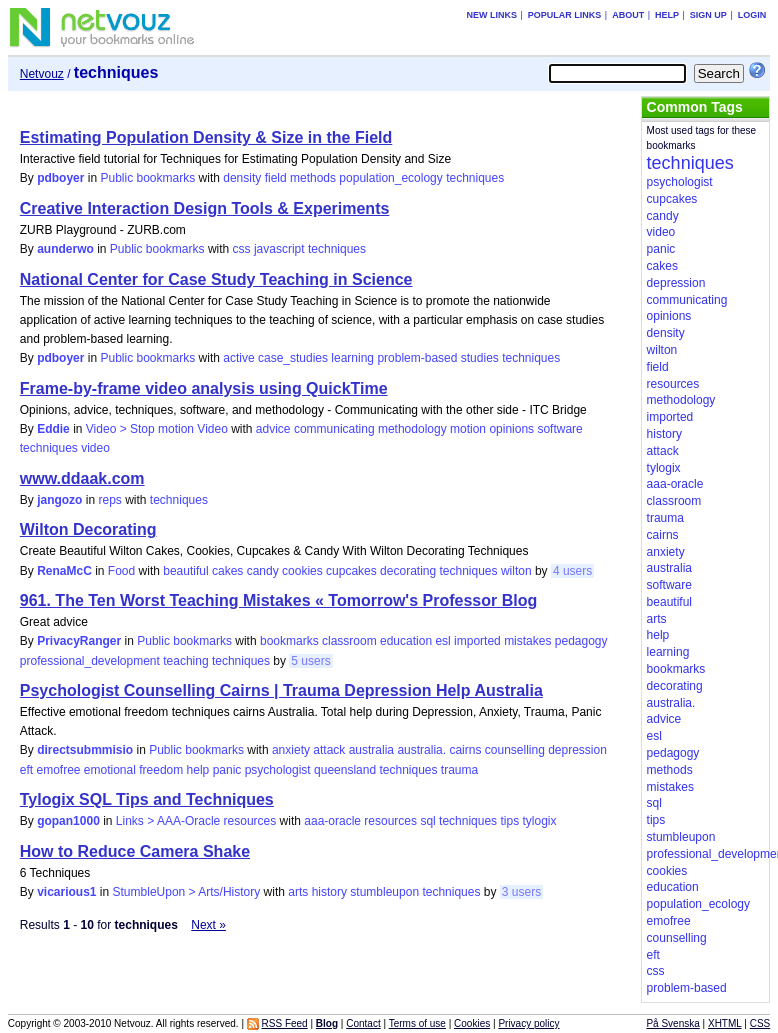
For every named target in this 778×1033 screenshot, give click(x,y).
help (198, 770)
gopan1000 (68, 821)
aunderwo (65, 249)
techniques (475, 178)
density (242, 178)
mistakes (527, 641)
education (406, 641)
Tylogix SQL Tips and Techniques (147, 799)
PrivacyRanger (79, 641)
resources (390, 821)
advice (273, 429)
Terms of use (417, 1023)
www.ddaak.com (82, 478)
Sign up (708, 15)
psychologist (278, 770)
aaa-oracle (332, 821)
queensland (345, 770)
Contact (363, 1023)
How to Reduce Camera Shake (135, 851)
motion (468, 429)
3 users (521, 892)
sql (427, 821)
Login (752, 15)
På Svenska (672, 1023)
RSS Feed (285, 1023)
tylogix (539, 821)
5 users (310, 661)
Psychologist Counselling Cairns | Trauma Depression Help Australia (281, 690)
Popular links (565, 15)
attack (329, 750)
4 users (572, 571)
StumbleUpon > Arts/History (187, 892)
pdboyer (60, 178)
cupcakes (351, 571)
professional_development (90, 661)
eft (26, 770)
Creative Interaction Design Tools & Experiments (205, 208)
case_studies (293, 358)
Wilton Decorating (88, 529)
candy (263, 571)
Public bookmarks (148, 178)
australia (371, 750)
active (238, 358)
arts (298, 892)
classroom (349, 641)
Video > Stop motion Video (157, 429)
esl (442, 641)
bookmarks (289, 641)
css (242, 249)
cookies (302, 571)
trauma (459, 770)
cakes (227, 571)
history (329, 892)
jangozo (59, 500)
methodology (412, 429)
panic (227, 770)
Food (121, 571)
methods (313, 178)
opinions (511, 429)
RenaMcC (64, 571)
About (628, 15)
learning (352, 358)
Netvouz (42, 74)
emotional (110, 770)
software (559, 429)
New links (491, 15)
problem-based (417, 358)
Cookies (472, 1023)
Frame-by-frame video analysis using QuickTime (204, 388)
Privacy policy (528, 1023)
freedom (161, 770)
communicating (334, 429)
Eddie (53, 429)
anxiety (291, 750)
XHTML (725, 1023)
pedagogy (581, 641)
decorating (408, 571)
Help (667, 15)
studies (480, 358)
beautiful (185, 571)
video (95, 448)
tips (509, 821)
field (276, 178)
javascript (279, 249)
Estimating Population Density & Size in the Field (206, 137)
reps (109, 500)
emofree (58, 770)
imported (477, 641)
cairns (465, 750)
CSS (760, 1023)
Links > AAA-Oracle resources (196, 821)
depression (577, 750)
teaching (185, 661)
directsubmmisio (85, 750)
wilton (516, 571)
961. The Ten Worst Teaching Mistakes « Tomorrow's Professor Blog (278, 600)
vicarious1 (66, 892)
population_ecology (390, 178)
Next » (208, 925)
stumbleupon (384, 892)
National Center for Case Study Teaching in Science (216, 279)
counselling (515, 750)
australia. (421, 750)
